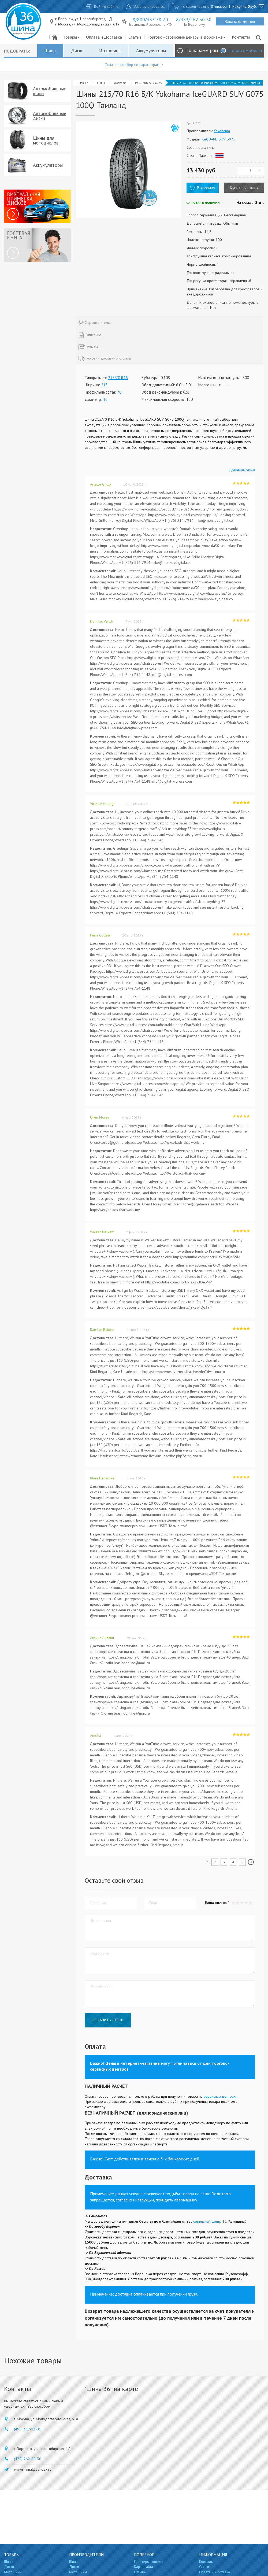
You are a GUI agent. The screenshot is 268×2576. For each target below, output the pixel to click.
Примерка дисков (148, 2561)
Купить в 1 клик (244, 187)
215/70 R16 (118, 377)
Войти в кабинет (107, 6)
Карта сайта (143, 2566)
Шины (50, 50)
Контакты (241, 37)
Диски (77, 50)
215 (104, 384)
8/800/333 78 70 (150, 19)
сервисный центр (207, 2221)
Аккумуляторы (151, 50)
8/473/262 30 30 (193, 19)
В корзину (206, 187)
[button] (250, 1903)
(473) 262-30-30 (27, 2458)
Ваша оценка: (216, 1902)
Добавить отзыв (242, 470)
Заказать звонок (240, 21)
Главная (83, 83)
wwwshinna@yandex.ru (32, 2469)
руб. (252, 6)
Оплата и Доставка (104, 37)
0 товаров (219, 6)
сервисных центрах (220, 2096)
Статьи (134, 37)
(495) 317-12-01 (27, 2429)
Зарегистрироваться (150, 6)
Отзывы (140, 2572)
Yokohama (120, 83)
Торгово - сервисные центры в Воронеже (186, 37)
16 (105, 399)
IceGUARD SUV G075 (148, 83)
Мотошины (109, 50)
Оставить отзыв (108, 2020)
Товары (71, 37)
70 (119, 392)
